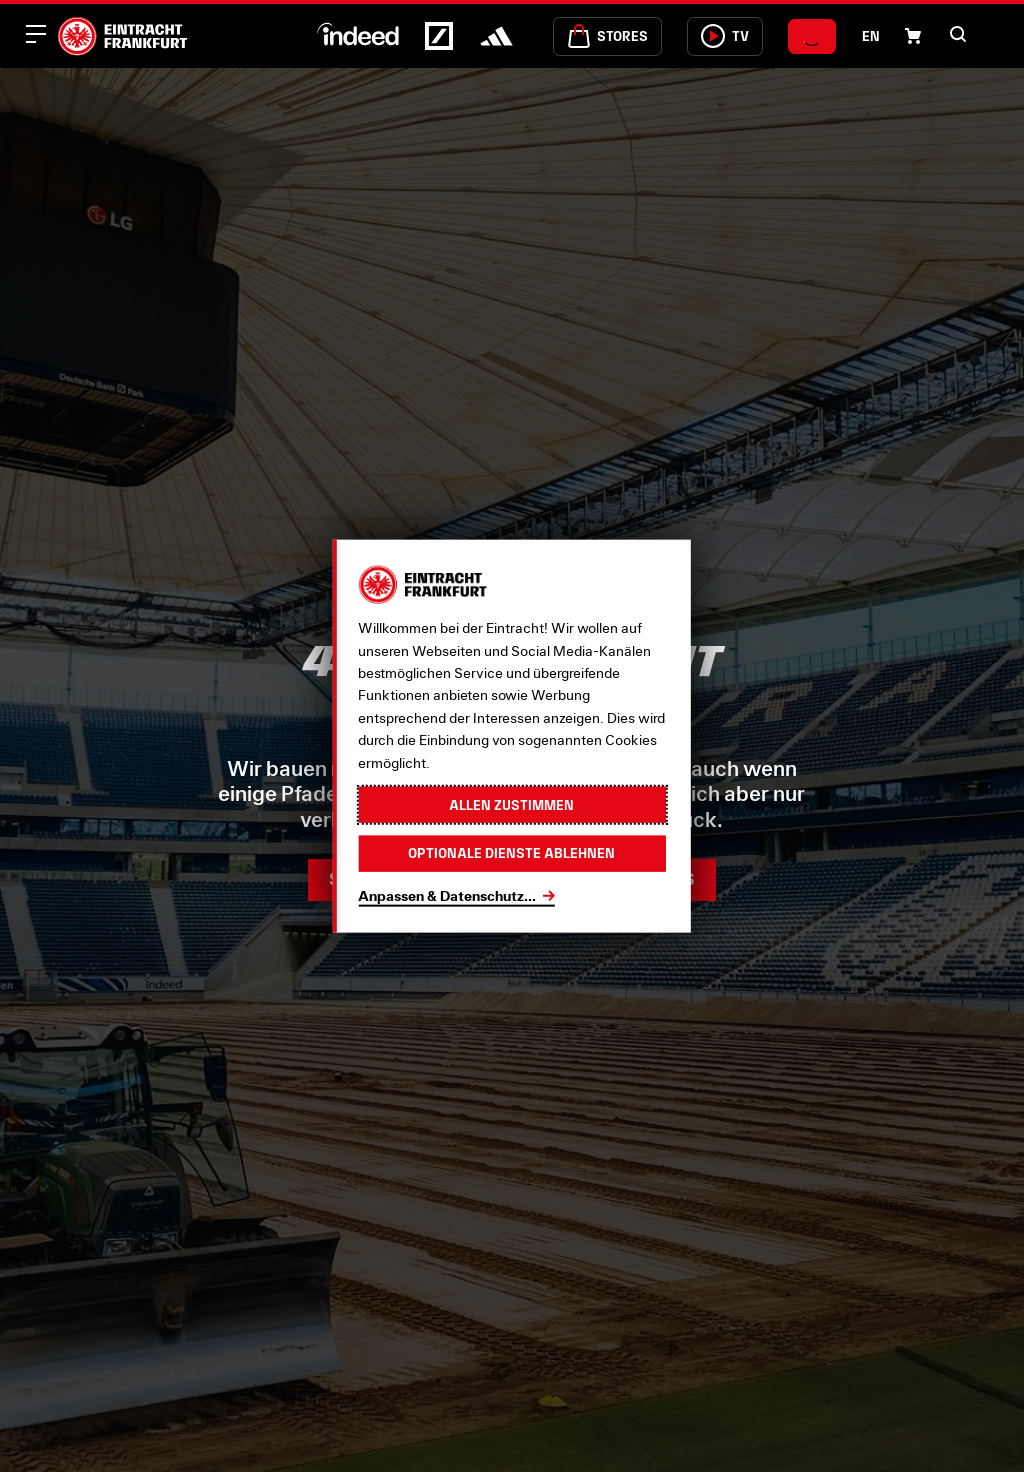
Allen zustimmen (511, 804)
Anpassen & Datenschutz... (447, 894)
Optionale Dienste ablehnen (511, 853)
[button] (958, 34)
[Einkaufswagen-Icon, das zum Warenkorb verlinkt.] (913, 36)
